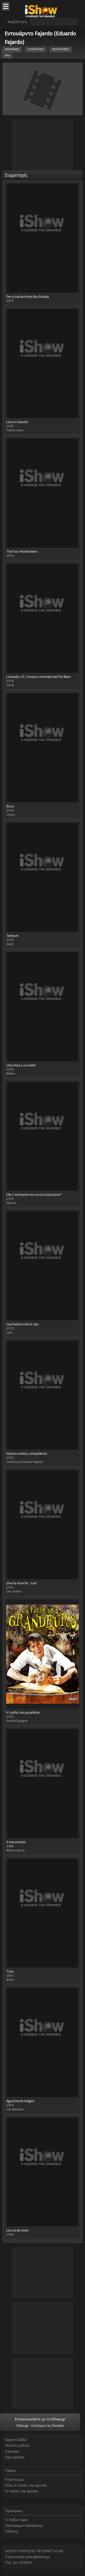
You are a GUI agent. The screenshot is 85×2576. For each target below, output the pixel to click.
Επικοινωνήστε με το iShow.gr (40, 2419)
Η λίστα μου (14, 2479)
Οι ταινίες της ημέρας (21, 2491)
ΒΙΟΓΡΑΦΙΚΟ (12, 49)
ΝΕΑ (7, 55)
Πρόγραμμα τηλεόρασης (24, 2525)
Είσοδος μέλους (17, 2445)
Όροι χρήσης (15, 2457)
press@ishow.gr (38, 2556)
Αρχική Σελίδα (16, 2439)
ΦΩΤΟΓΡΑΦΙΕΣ (60, 49)
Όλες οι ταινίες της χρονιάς (26, 2485)
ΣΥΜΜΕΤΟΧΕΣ (36, 49)
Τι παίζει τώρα (16, 2519)
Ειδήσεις (11, 2531)
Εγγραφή (12, 2451)
